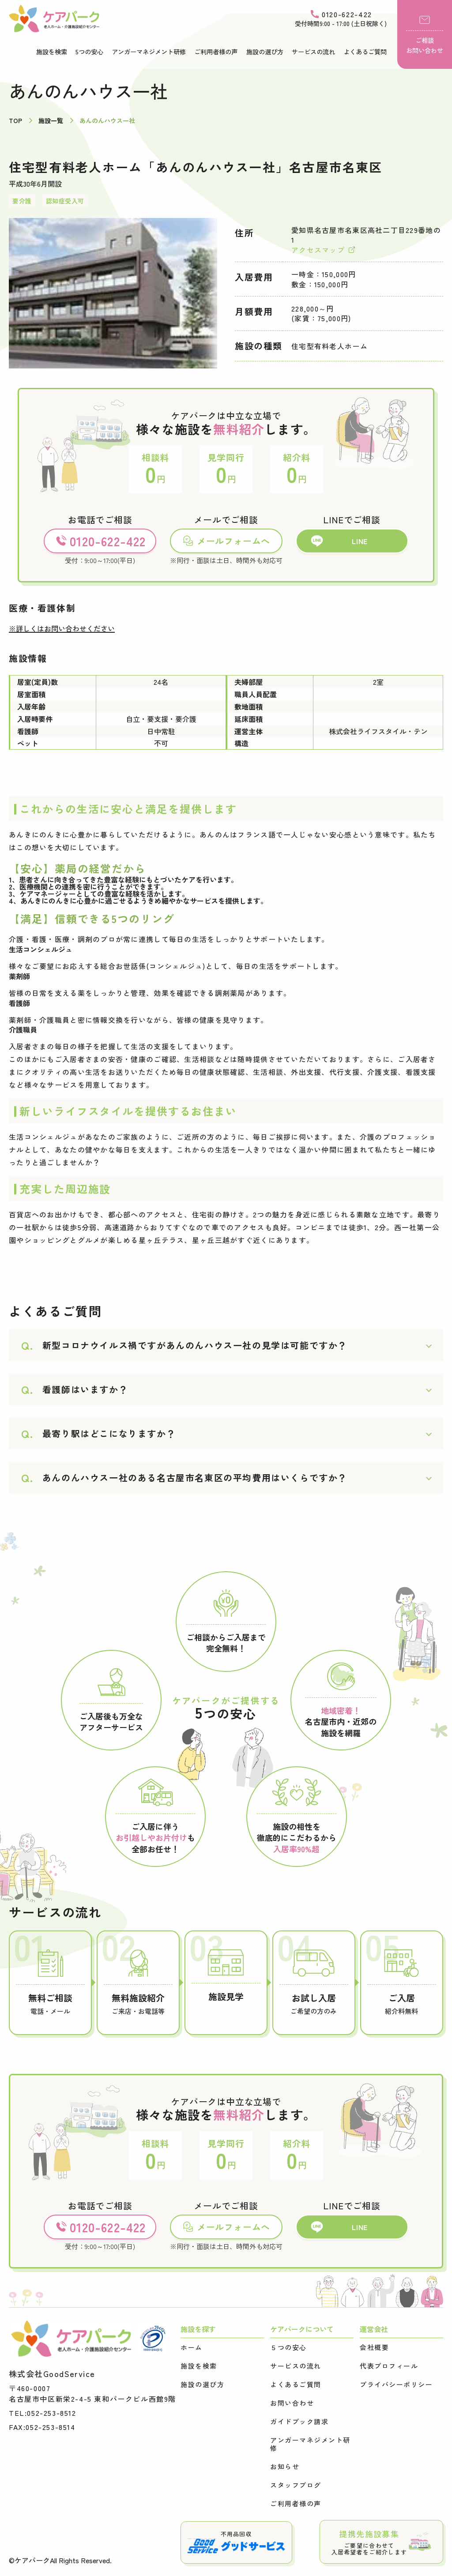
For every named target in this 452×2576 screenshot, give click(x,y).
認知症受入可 (65, 200)
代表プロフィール (389, 2366)
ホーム (192, 2347)
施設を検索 (51, 52)
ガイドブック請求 (299, 2422)
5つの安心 (89, 52)
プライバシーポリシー (396, 2384)
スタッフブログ (295, 2485)
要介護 (22, 200)
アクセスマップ (323, 250)
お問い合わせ (292, 2403)
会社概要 (374, 2347)
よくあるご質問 (365, 52)
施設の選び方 (264, 52)
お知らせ (284, 2467)
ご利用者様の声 (215, 52)
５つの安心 (288, 2347)
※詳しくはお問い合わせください (62, 628)
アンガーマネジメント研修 (149, 52)
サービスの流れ (313, 52)
